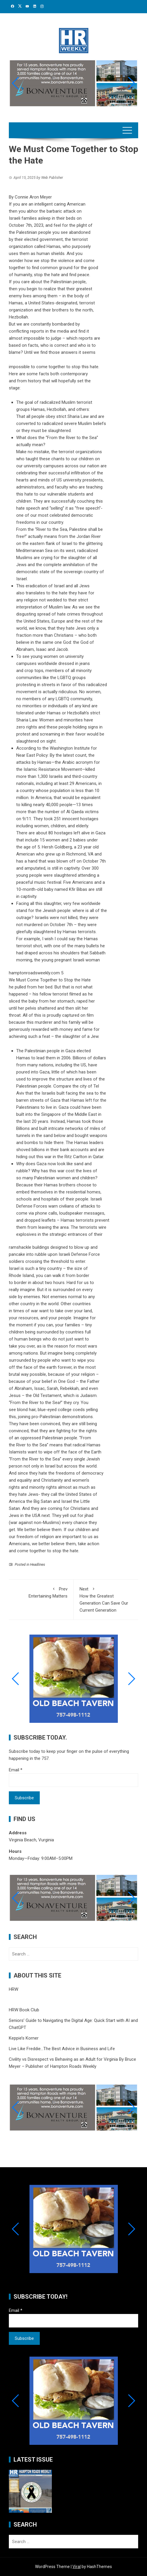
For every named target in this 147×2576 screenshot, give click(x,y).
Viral (76, 2566)
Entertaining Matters (41, 1592)
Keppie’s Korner (24, 2038)
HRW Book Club (24, 2010)
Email (15, 1770)
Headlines (37, 1565)
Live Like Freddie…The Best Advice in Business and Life (62, 2048)
